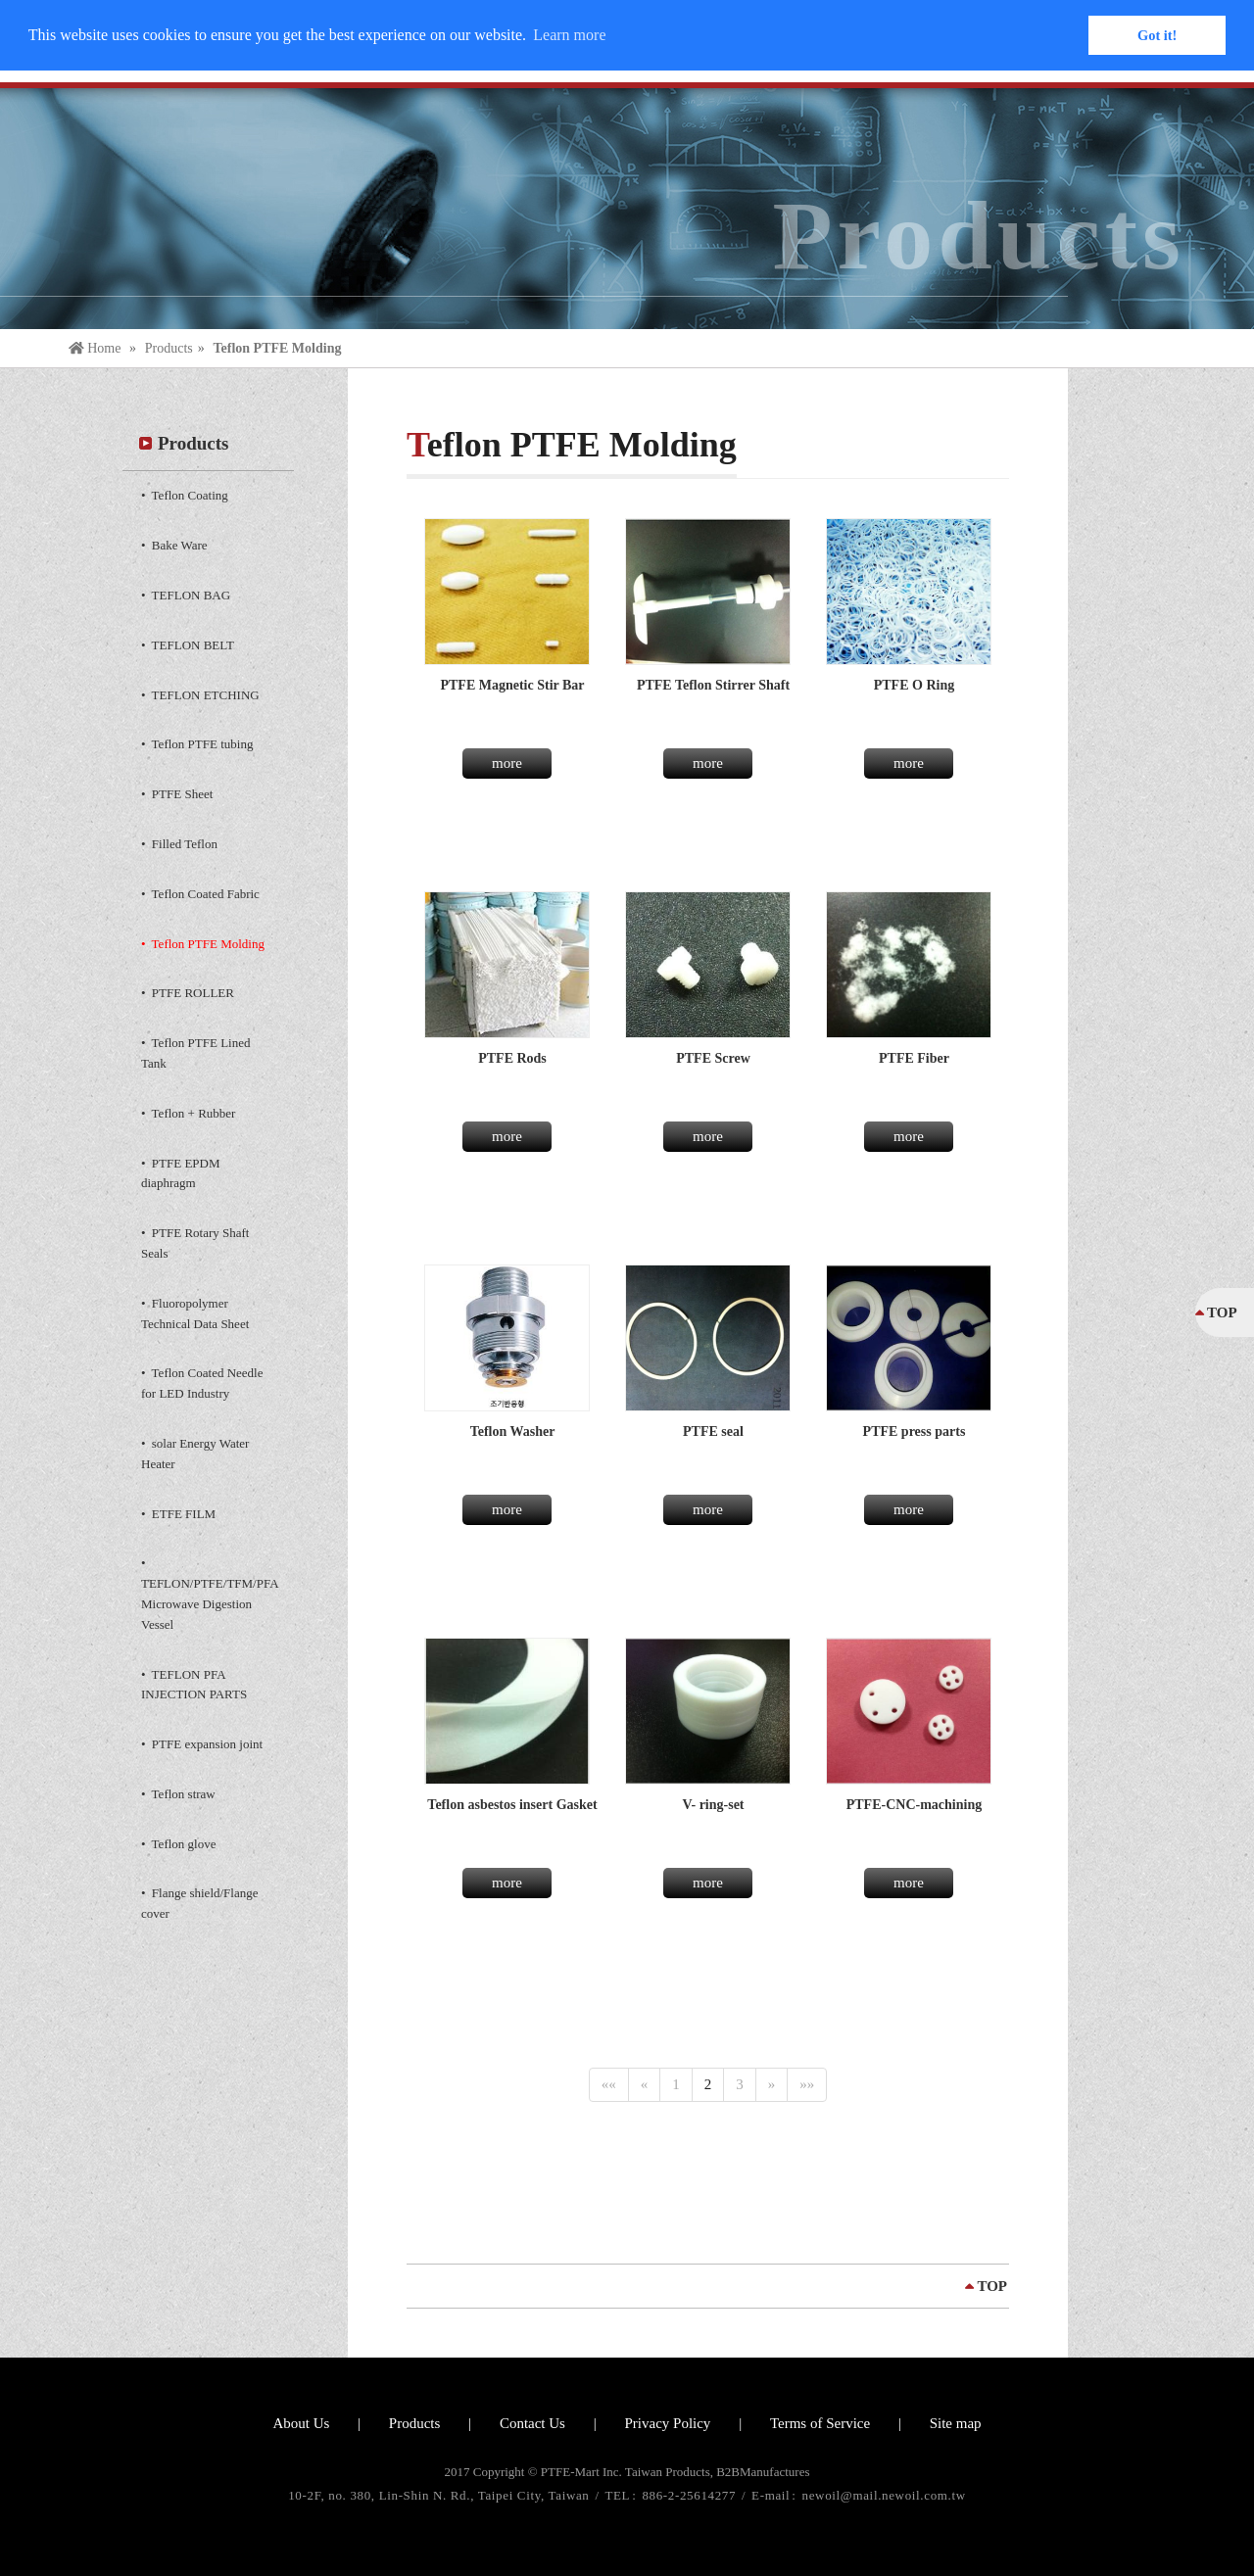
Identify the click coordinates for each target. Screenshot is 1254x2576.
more (507, 763)
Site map (956, 2423)
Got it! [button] (1157, 35)
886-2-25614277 (691, 2495)
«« (609, 2084)
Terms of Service (820, 2423)
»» (806, 2084)
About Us (300, 2423)
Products (169, 348)
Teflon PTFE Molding (277, 348)
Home (96, 348)
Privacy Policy (667, 2423)
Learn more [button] (569, 34)
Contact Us (532, 2423)
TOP (992, 2286)
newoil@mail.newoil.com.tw (884, 2495)
